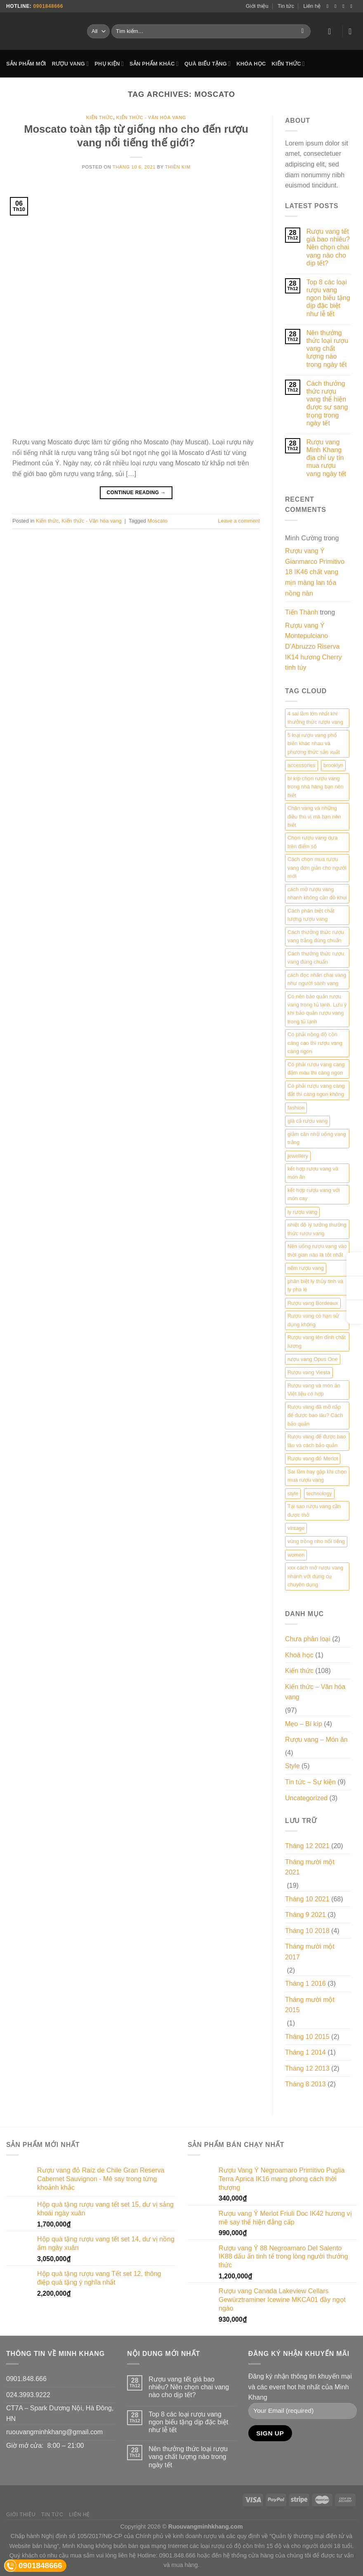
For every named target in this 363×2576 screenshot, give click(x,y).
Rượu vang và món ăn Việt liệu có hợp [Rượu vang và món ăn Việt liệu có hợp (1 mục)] (314, 1389)
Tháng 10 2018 (307, 1930)
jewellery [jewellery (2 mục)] (298, 1156)
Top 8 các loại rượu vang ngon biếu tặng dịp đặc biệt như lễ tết (328, 298)
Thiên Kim (178, 166)
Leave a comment (239, 521)
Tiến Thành (301, 612)
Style (292, 1765)
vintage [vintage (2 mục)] (296, 1528)
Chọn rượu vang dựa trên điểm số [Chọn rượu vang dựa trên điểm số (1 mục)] (313, 842)
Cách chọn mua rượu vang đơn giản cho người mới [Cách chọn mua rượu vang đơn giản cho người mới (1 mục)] (317, 867)
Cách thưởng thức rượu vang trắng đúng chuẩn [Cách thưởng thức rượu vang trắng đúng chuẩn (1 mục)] (316, 936)
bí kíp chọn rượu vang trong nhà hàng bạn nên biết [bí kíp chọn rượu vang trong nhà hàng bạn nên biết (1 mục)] (316, 786)
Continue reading (135, 493)
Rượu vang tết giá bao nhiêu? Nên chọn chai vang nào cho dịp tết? (328, 247)
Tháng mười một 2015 (310, 2005)
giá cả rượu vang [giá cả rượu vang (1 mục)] (308, 1121)
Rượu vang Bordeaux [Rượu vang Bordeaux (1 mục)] (313, 1303)
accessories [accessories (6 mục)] (302, 765)
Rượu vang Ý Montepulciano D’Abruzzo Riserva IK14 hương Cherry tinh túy (313, 646)
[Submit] (302, 31)
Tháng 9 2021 (305, 1914)
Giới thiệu (257, 6)
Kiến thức (99, 117)
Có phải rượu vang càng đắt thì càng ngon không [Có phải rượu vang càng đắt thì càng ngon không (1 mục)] (316, 1090)
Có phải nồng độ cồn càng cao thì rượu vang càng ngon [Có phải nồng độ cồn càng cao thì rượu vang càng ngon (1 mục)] (315, 1042)
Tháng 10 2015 (307, 2036)
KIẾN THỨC (288, 64)
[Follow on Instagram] (337, 6)
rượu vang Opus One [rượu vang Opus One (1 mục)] (313, 1359)
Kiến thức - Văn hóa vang (151, 117)
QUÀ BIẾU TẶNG (207, 64)
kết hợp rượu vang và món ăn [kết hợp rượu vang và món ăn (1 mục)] (313, 1173)
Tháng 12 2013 (307, 2068)
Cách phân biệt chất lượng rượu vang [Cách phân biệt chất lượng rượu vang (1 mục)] (311, 915)
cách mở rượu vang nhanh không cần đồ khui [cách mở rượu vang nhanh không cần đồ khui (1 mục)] (317, 893)
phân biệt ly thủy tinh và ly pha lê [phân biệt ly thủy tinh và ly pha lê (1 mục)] (315, 1285)
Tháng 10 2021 (307, 1899)
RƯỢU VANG (70, 64)
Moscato (157, 521)
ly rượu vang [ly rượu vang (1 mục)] (302, 1212)
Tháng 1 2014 (305, 2052)
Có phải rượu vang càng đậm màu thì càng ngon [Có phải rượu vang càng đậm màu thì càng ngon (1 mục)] (316, 1068)
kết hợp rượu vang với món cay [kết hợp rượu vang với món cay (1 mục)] (314, 1194)
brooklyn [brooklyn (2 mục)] (333, 765)
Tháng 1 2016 (305, 1983)
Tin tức (286, 6)
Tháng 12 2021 (307, 1845)
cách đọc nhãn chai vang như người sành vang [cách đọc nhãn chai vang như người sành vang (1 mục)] (317, 979)
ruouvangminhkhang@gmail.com (54, 2431)
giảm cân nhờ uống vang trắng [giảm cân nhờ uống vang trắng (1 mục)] (317, 1138)
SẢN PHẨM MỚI (26, 64)
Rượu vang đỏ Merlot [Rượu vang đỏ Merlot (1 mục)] (313, 1458)
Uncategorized (306, 1798)
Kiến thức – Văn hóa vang (315, 1692)
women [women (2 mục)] (296, 1555)
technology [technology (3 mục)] (319, 1493)
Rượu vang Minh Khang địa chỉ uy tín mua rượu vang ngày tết (326, 458)
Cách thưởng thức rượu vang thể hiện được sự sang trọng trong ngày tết (327, 403)
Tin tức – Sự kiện (310, 1781)
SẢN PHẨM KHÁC (154, 64)
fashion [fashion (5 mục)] (296, 1108)
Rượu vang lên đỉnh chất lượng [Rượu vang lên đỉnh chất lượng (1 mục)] (317, 1341)
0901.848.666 (26, 2378)
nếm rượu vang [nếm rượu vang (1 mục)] (306, 1268)
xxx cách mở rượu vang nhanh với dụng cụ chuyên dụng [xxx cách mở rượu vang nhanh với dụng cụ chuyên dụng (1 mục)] (315, 1576)
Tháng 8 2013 (305, 2084)
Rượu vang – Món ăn (316, 1739)
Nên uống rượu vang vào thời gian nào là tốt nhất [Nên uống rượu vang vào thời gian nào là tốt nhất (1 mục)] (317, 1250)
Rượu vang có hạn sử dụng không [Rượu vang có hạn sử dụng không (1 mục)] (313, 1320)
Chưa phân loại (307, 1638)
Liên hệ (312, 6)
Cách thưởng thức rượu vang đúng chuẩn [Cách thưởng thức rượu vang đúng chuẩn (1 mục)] (316, 957)
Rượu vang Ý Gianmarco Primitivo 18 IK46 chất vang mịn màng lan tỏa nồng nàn (314, 571)
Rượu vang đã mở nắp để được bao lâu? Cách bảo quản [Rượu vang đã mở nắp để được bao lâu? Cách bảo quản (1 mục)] (315, 1415)
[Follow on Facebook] (329, 6)
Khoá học (299, 1655)
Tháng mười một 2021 (310, 1867)
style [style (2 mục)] (293, 1493)
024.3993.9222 (28, 2394)
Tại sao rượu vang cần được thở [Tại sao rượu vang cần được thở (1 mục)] (314, 1510)
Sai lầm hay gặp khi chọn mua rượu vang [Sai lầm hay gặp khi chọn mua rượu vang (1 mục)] (317, 1476)
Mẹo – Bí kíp (303, 1723)
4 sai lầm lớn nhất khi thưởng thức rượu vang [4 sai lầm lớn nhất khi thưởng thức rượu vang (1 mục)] (315, 718)
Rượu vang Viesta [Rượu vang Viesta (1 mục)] (309, 1372)
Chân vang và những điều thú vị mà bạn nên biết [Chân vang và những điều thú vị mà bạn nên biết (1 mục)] (314, 816)
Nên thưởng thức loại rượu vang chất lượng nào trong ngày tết (327, 348)
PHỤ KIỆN (109, 64)
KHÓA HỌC (251, 64)
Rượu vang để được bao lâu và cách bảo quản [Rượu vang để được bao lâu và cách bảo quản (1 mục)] (317, 1440)
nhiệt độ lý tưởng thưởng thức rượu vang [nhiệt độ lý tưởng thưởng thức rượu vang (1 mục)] (317, 1229)
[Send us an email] (352, 6)
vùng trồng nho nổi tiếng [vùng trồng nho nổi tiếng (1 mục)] (316, 1541)
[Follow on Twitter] (344, 6)
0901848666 (48, 6)
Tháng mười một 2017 (310, 1952)
